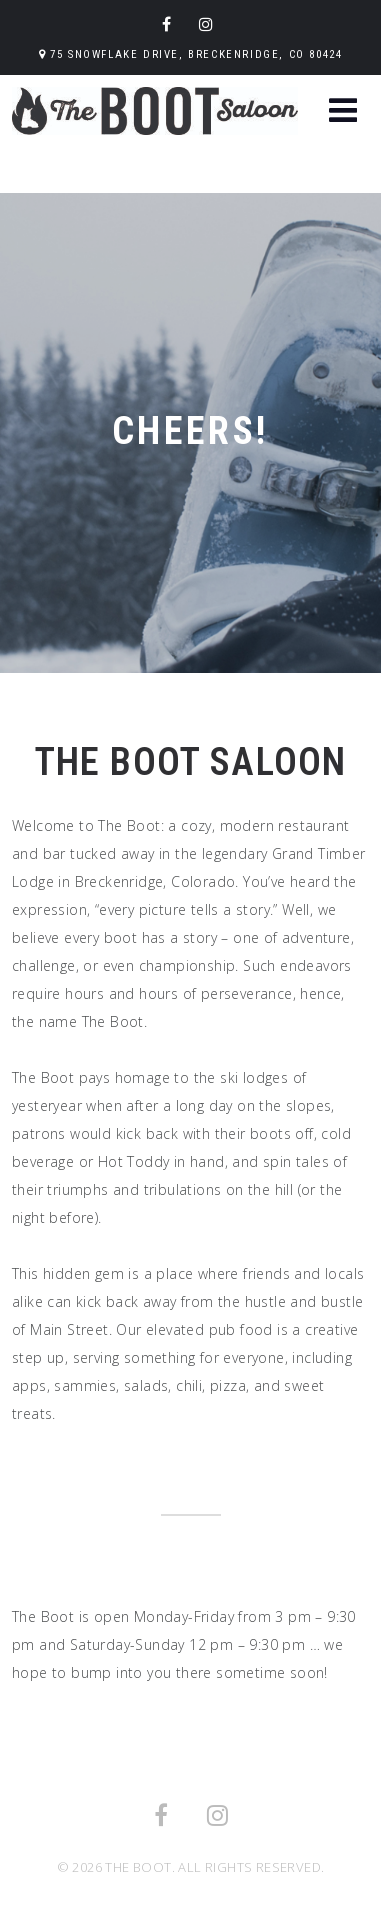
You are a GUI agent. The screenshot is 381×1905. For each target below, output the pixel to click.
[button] (343, 112)
